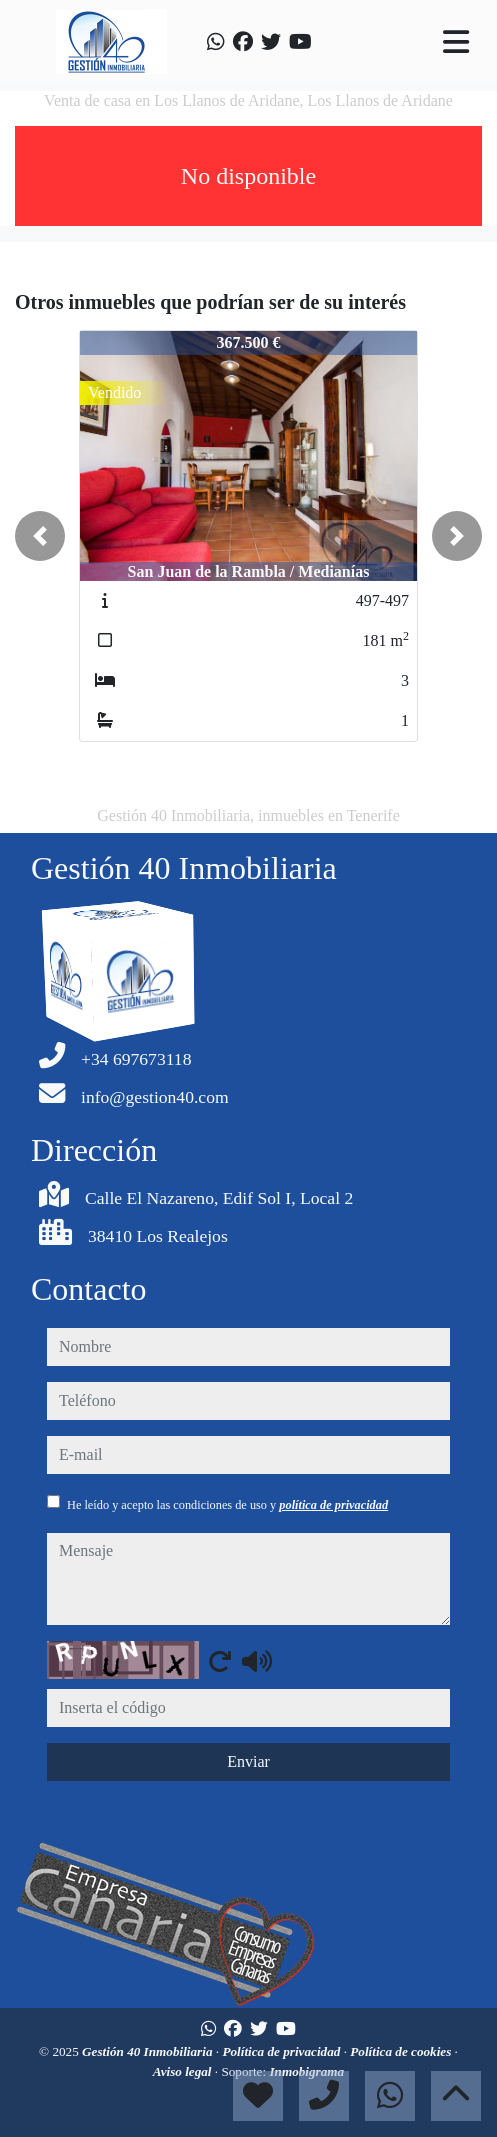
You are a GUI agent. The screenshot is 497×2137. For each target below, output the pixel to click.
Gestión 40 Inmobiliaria (149, 2051)
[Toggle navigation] (456, 42)
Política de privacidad (282, 2051)
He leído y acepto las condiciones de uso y (227, 1505)
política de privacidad (333, 1505)
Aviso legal (184, 2071)
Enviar (248, 1761)
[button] (40, 536)
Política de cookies (402, 2051)
